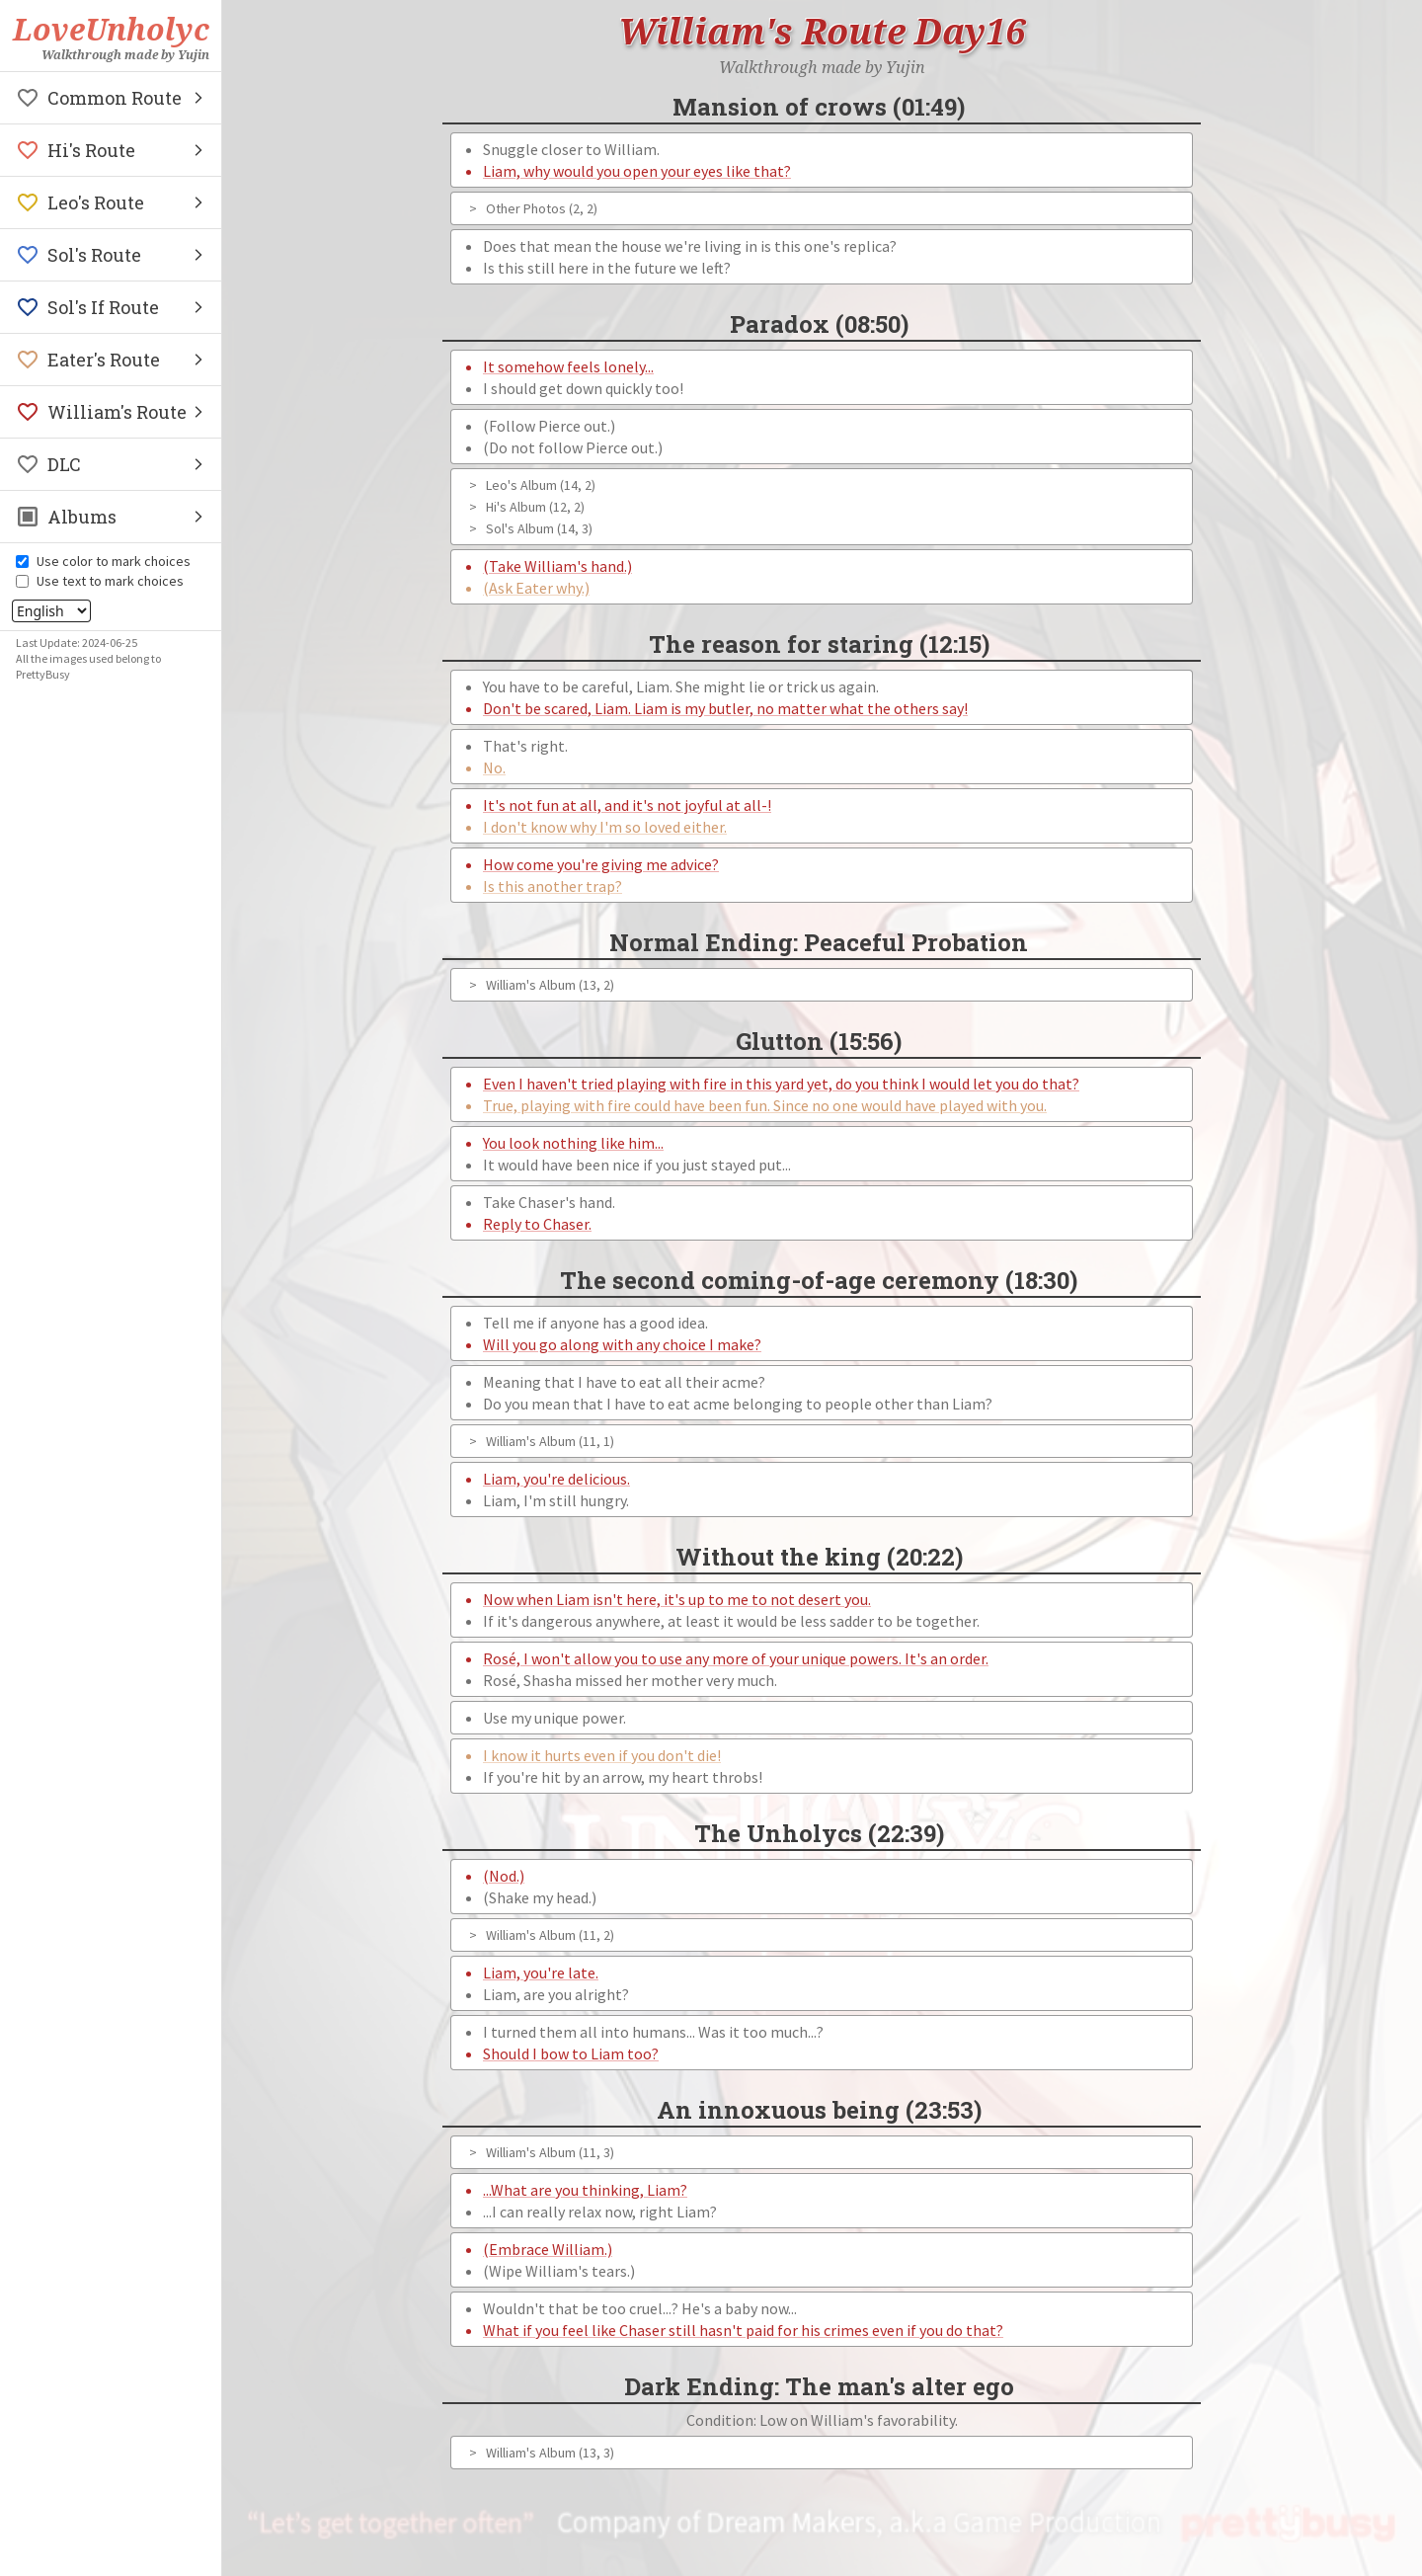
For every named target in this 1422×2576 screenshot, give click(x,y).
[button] (110, 97)
